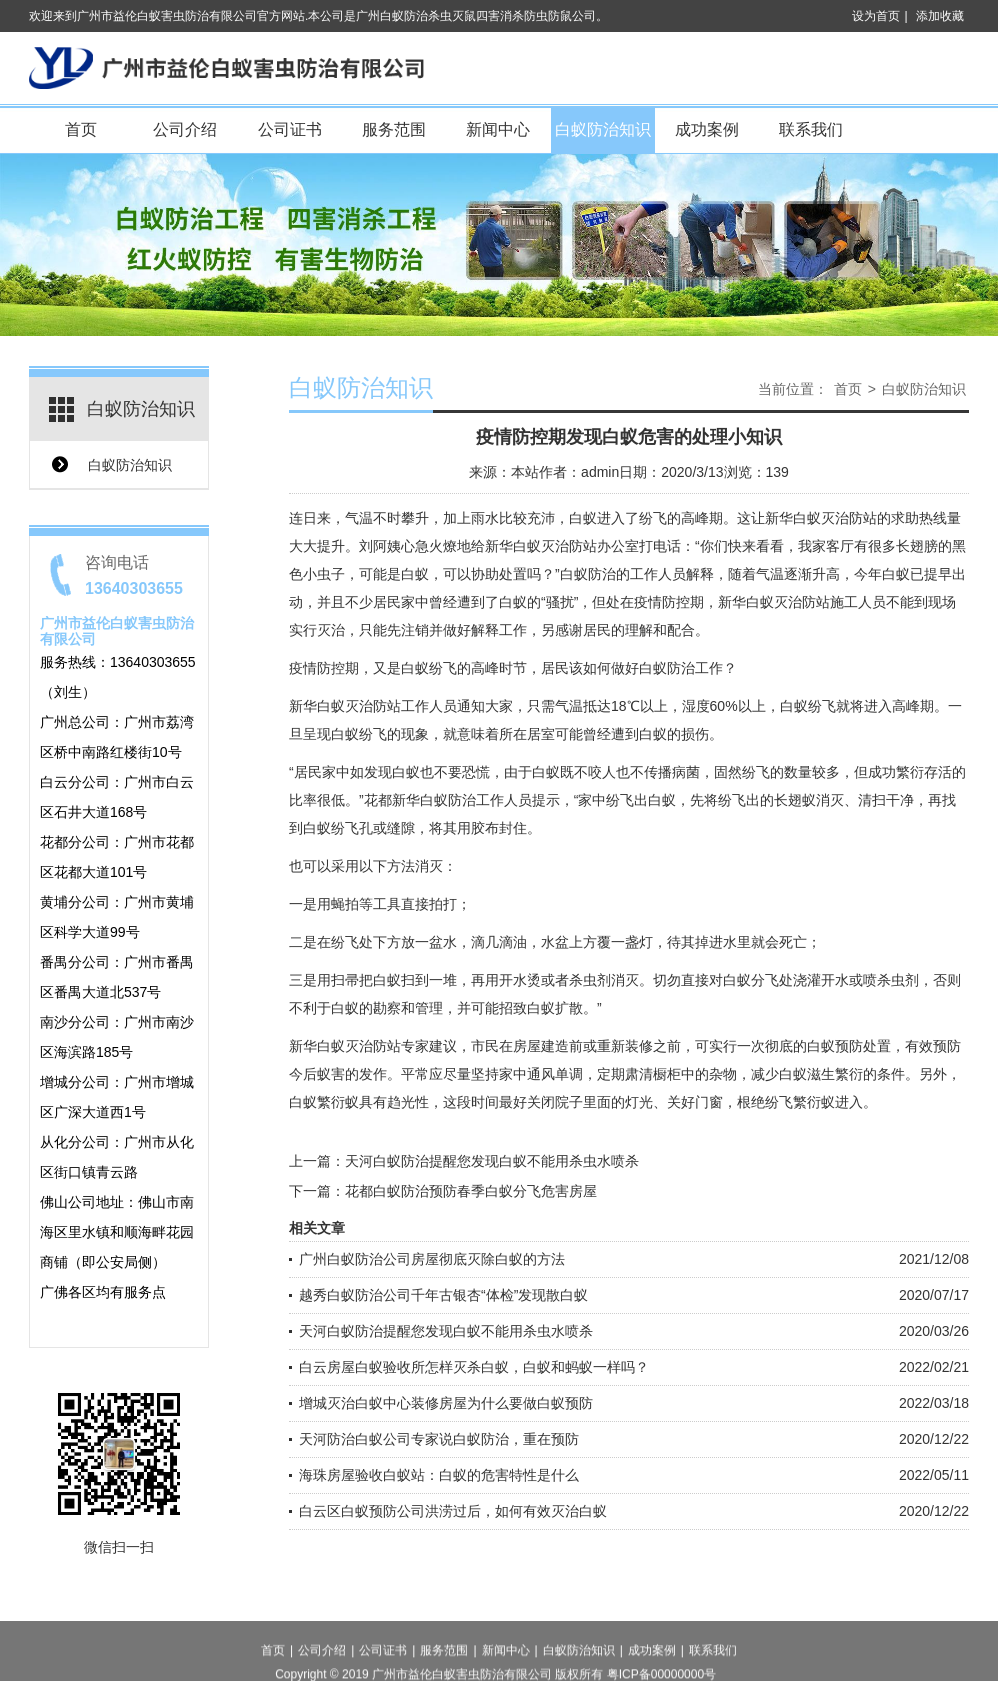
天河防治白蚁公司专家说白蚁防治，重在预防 (439, 1439)
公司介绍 (185, 129)
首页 (81, 129)
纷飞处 (352, 942)
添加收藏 (940, 16)
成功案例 (707, 129)
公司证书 (290, 129)
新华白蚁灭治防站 (821, 518)
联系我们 (811, 129)
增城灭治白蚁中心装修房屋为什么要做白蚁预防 (446, 1403)
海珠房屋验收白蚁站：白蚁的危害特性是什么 (439, 1475)
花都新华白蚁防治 (420, 800)
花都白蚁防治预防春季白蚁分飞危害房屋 (471, 1191)
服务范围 (394, 129)
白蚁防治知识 (603, 129)
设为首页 (876, 16)
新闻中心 (498, 129)
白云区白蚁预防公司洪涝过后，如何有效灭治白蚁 (453, 1511)
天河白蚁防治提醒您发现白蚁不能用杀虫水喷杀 (492, 1161)
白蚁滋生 (807, 1074)
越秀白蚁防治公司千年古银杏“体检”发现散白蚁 (443, 1295)
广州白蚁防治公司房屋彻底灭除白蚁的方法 (432, 1259)
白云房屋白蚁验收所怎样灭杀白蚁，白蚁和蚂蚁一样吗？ (474, 1367)
